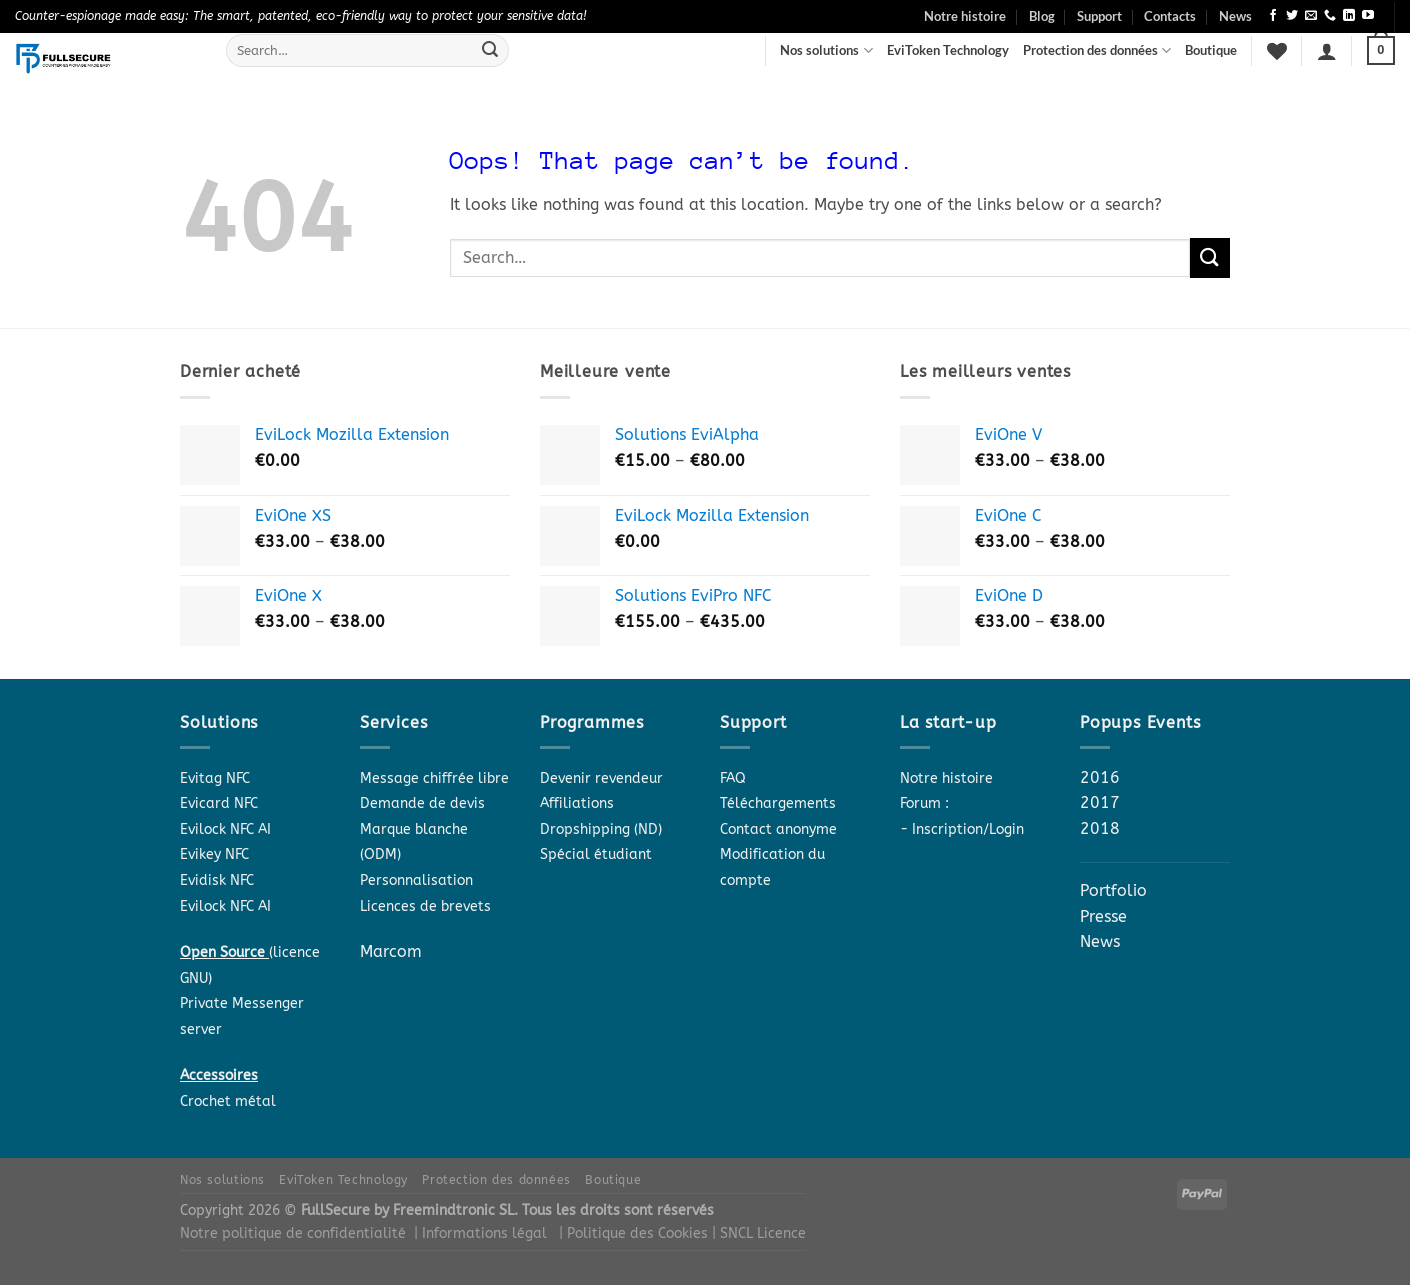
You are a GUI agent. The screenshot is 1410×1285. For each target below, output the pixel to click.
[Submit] (490, 51)
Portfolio (1113, 890)
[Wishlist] (1277, 51)
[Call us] (1330, 16)
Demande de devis (422, 803)
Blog (1042, 16)
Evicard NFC (219, 803)
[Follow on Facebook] (1273, 16)
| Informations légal (480, 1233)
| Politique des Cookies (635, 1233)
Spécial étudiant (596, 854)
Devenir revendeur (601, 778)
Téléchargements (778, 803)
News (1235, 16)
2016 (1100, 777)
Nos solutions (826, 50)
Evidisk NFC (217, 880)
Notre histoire (965, 16)
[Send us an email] (1311, 16)
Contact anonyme (778, 829)
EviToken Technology (948, 50)
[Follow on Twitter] (1292, 16)
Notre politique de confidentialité (293, 1233)
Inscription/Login (968, 829)
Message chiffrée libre (434, 778)
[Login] (1327, 51)
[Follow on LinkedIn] (1349, 16)
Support (1099, 16)
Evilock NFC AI (225, 829)
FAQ (733, 778)
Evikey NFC (214, 854)
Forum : (924, 803)
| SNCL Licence (759, 1233)
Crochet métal (228, 1101)
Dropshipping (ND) (601, 829)
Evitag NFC (215, 778)
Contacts (1170, 16)
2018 (1100, 828)
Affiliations (577, 803)
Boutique (1211, 50)
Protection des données (1097, 50)
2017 (1100, 802)
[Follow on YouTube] (1368, 16)
